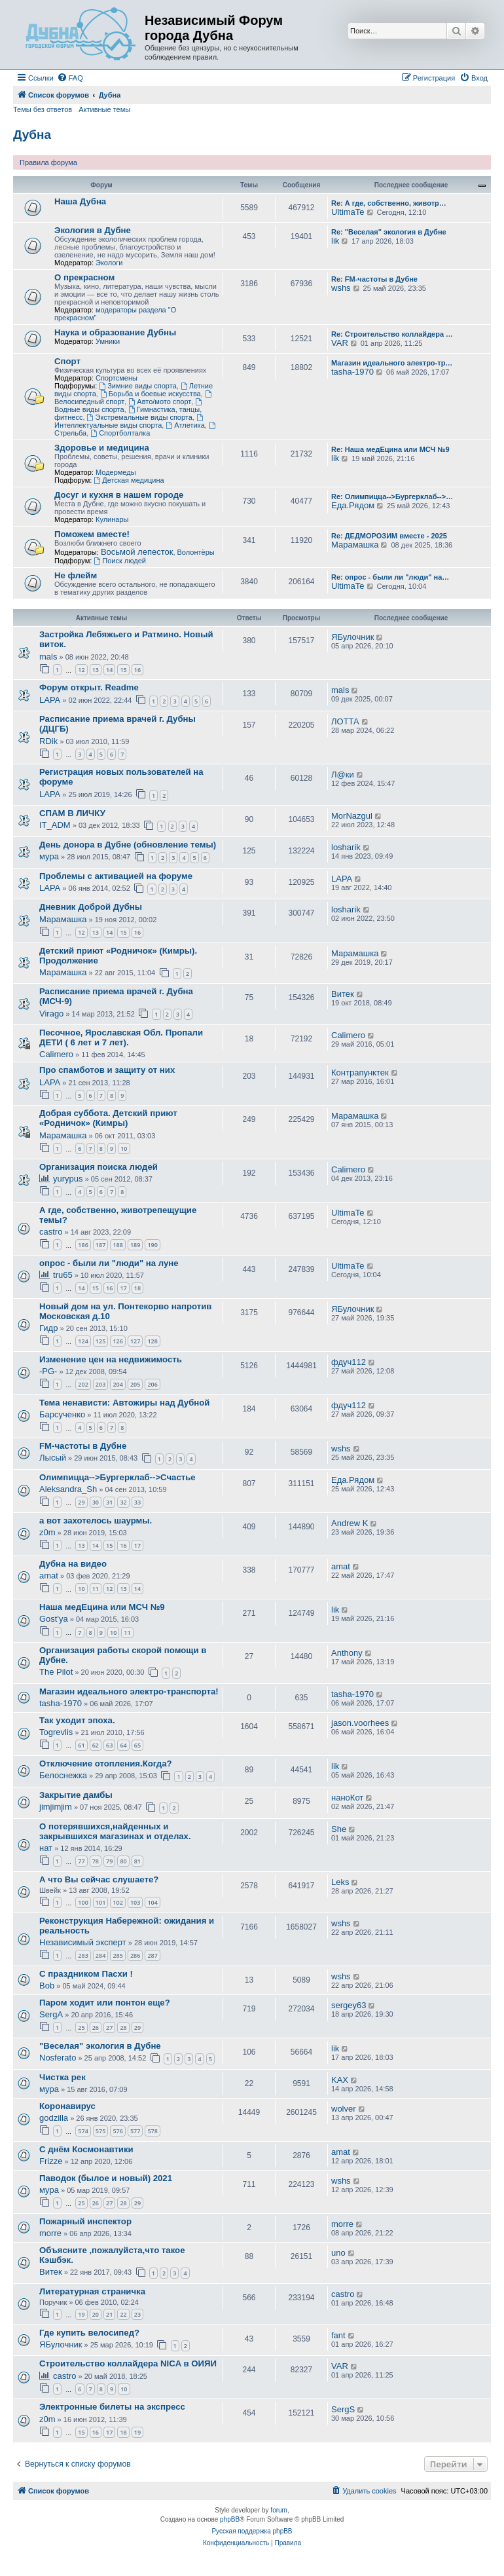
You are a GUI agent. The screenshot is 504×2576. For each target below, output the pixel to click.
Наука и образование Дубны (115, 332)
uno (338, 2253)
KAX (339, 2080)
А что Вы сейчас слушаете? (98, 1879)
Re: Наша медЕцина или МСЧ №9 (390, 449)
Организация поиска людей (98, 1167)
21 (109, 2314)
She (338, 1829)
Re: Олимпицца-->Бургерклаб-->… (392, 496)
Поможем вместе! (92, 534)
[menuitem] (70, 78)
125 (100, 1341)
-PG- (48, 1371)
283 (83, 1955)
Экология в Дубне (92, 230)
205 (135, 1384)
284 (100, 1955)
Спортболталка (120, 433)
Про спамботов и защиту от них (107, 1070)
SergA (51, 2014)
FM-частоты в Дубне (82, 1446)
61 (81, 1745)
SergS (343, 2409)
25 (81, 2027)
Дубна (32, 134)
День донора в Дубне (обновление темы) (127, 844)
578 (152, 2131)
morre (50, 2233)
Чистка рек (62, 2077)
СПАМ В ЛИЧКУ (72, 813)
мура (49, 856)
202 (83, 1384)
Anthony (347, 1653)
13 (95, 669)
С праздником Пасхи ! (86, 1974)
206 (152, 1384)
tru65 (63, 1275)
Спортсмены (116, 378)
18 (137, 1288)
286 (135, 1955)
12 (81, 669)
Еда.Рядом (352, 505)
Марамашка (354, 545)
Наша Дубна (80, 201)
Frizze (50, 2161)
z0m (47, 1532)
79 (109, 1861)
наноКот (347, 1797)
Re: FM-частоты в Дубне (374, 279)
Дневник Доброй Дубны (90, 907)
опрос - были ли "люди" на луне (109, 1263)
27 (109, 2027)
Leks (340, 1882)
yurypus (68, 1179)
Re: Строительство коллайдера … (392, 334)
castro (50, 1232)
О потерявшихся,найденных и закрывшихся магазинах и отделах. (115, 1831)
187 (100, 1245)
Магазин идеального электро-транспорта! (129, 1691)
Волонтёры (196, 552)
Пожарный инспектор (85, 2221)
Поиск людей (120, 561)
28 (123, 2027)
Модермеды (116, 472)
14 (109, 669)
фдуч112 (348, 1362)
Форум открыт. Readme (89, 687)
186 (83, 1245)
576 (117, 2131)
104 (152, 1902)
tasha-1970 (352, 372)
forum (278, 2510)
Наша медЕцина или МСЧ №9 (102, 1607)
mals (48, 657)
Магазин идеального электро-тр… (391, 363)
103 (135, 1902)
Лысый (52, 1458)
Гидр (48, 1328)
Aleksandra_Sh (68, 1489)
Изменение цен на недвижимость (110, 1359)
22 (123, 2314)
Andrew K (349, 1523)
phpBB (230, 2519)
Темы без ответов (42, 109)
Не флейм (75, 575)
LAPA (49, 700)
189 (135, 1245)
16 (137, 669)
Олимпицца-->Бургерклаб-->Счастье (117, 1477)
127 (135, 1341)
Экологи (109, 263)
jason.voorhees (360, 1723)
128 (152, 1341)
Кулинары (112, 519)
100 (83, 1902)
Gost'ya (53, 1619)
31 (109, 1502)
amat (48, 1575)
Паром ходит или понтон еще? (104, 2002)
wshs (341, 288)
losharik (346, 847)
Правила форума (48, 162)
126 (117, 1341)
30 (95, 1502)
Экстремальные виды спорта (139, 417)
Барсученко (62, 1414)
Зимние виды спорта (137, 386)
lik (335, 241)
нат (45, 1848)
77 (81, 1861)
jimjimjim (55, 1807)
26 (95, 2027)
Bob (46, 1985)
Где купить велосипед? (89, 2333)
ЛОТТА (345, 721)
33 (137, 1502)
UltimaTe (348, 212)
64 (123, 1745)
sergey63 (348, 2005)
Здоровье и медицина (101, 448)
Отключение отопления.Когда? (105, 1763)
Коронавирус (67, 2106)
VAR (339, 343)
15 (123, 669)
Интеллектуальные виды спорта (129, 421)
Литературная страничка (92, 2291)
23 (137, 2314)
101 (100, 1902)
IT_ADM (55, 825)
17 (123, 1288)
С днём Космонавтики (86, 2149)
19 (81, 2314)
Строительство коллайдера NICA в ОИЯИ (128, 2363)
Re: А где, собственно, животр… (388, 203)
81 (137, 1861)
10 (123, 1148)
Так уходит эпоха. (77, 1720)
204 (117, 1384)
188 (117, 1245)
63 (109, 1745)
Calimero (56, 1054)
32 (123, 1502)
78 (95, 1861)
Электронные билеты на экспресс (112, 2407)
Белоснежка (63, 1775)
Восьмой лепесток (137, 552)
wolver (343, 2109)
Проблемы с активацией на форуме (115, 876)
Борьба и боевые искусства (150, 394)
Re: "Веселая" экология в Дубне (388, 232)
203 (100, 1384)
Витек (342, 994)
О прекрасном (84, 277)
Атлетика (185, 425)
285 (117, 1955)
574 (83, 2131)
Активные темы (104, 109)
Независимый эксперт (82, 1942)
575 (100, 2131)
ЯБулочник (352, 637)
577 (135, 2131)
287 (152, 1955)
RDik (48, 741)
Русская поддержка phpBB (251, 2531)
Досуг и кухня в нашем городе (118, 495)
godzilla (53, 2118)
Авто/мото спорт (159, 401)
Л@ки (342, 774)
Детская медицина (129, 480)
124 (83, 1341)
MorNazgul (351, 816)
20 (95, 2314)
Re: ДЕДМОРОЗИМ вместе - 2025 (389, 536)
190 (152, 1245)
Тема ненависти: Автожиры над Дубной (124, 1403)
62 (95, 1745)
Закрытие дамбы (76, 1795)
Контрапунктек (360, 1072)
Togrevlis (56, 1732)
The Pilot (56, 1672)
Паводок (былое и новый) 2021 (105, 2178)
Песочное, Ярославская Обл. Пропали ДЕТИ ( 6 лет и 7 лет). (121, 1037)
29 (81, 1502)
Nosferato (57, 2058)
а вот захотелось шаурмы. (95, 1520)
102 (117, 1902)
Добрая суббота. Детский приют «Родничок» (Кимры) (108, 1118)
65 (137, 1745)
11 (95, 1588)
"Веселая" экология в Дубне (100, 2046)
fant (338, 2335)
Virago (51, 1013)
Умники (108, 341)
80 (123, 1861)
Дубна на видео (73, 1564)
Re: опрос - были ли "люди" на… (390, 577)
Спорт (67, 361)
